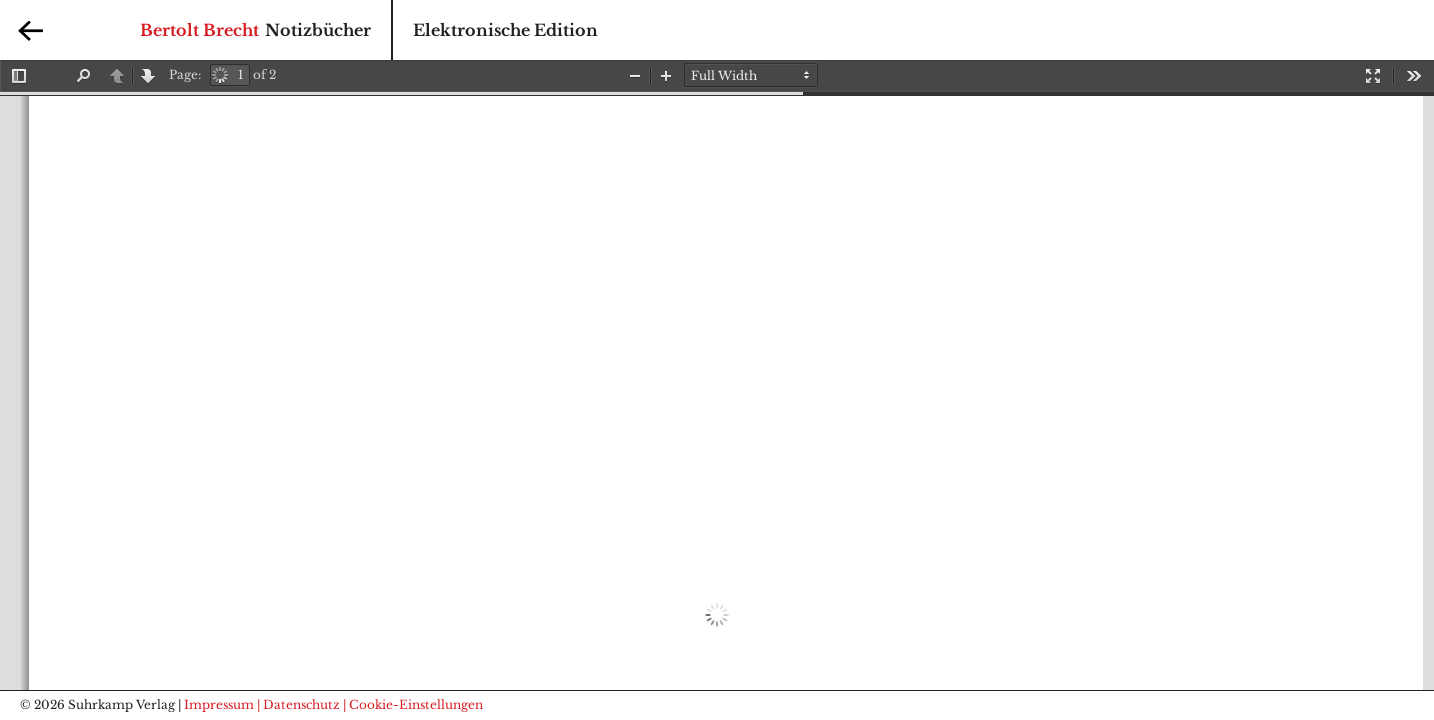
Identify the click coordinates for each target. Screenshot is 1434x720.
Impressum (219, 704)
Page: (185, 74)
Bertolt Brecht (199, 30)
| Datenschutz (298, 704)
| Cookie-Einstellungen (413, 704)
